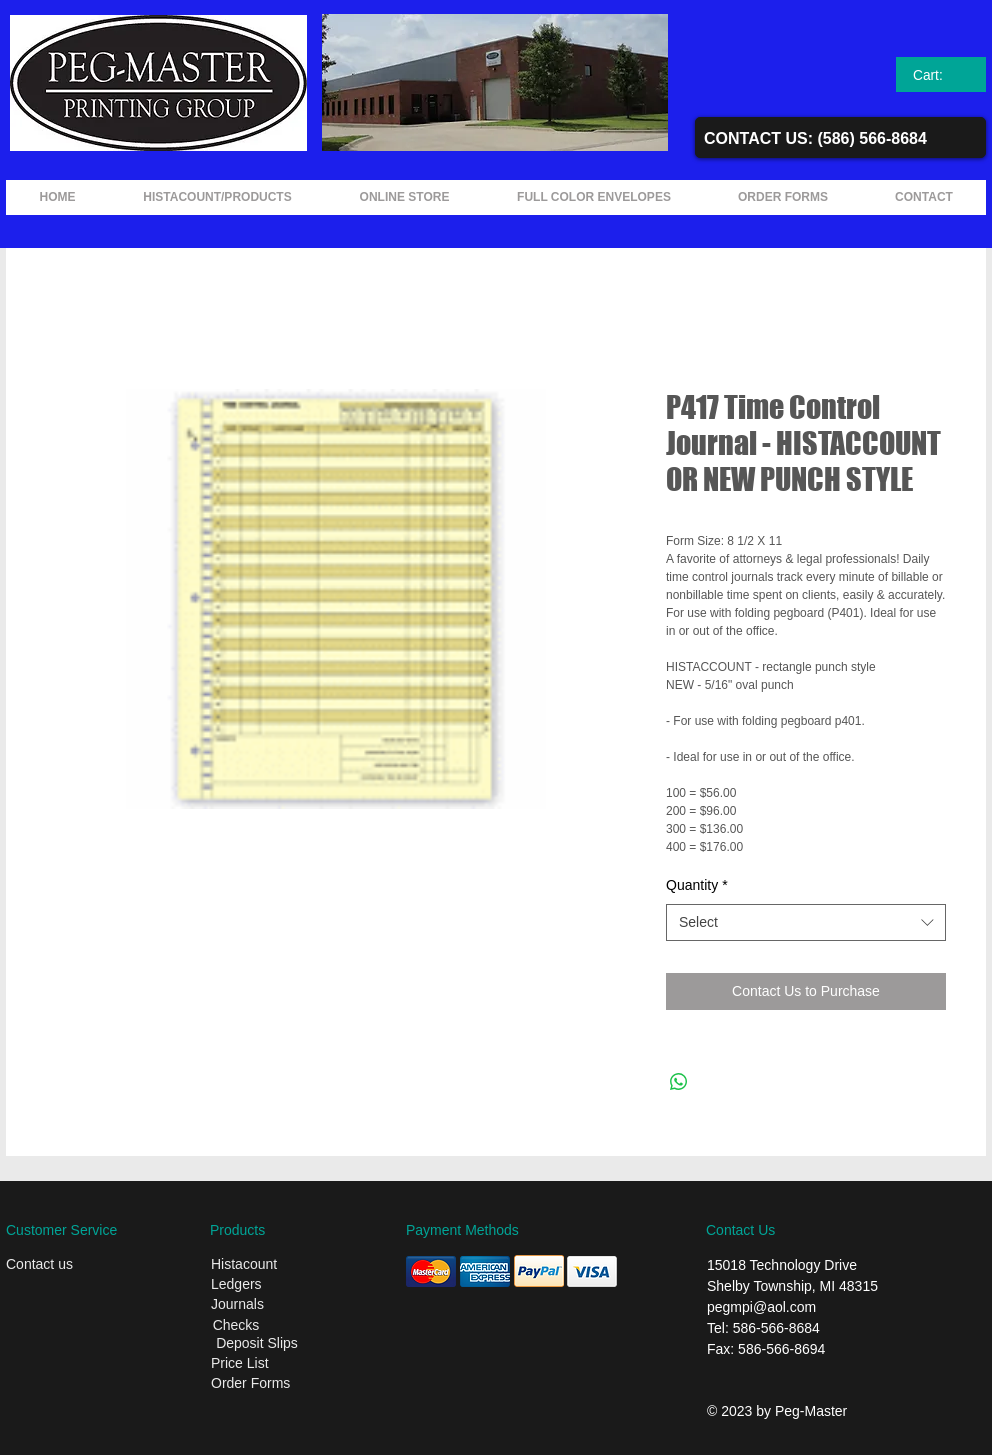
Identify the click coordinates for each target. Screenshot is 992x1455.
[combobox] (806, 923)
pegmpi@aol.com (761, 1307)
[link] (941, 75)
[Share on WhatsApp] (679, 1082)
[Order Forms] (278, 1384)
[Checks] (236, 1325)
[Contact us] (71, 1265)
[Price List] (273, 1364)
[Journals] (276, 1305)
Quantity (697, 885)
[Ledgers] (276, 1285)
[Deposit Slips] (257, 1344)
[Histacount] (276, 1265)
